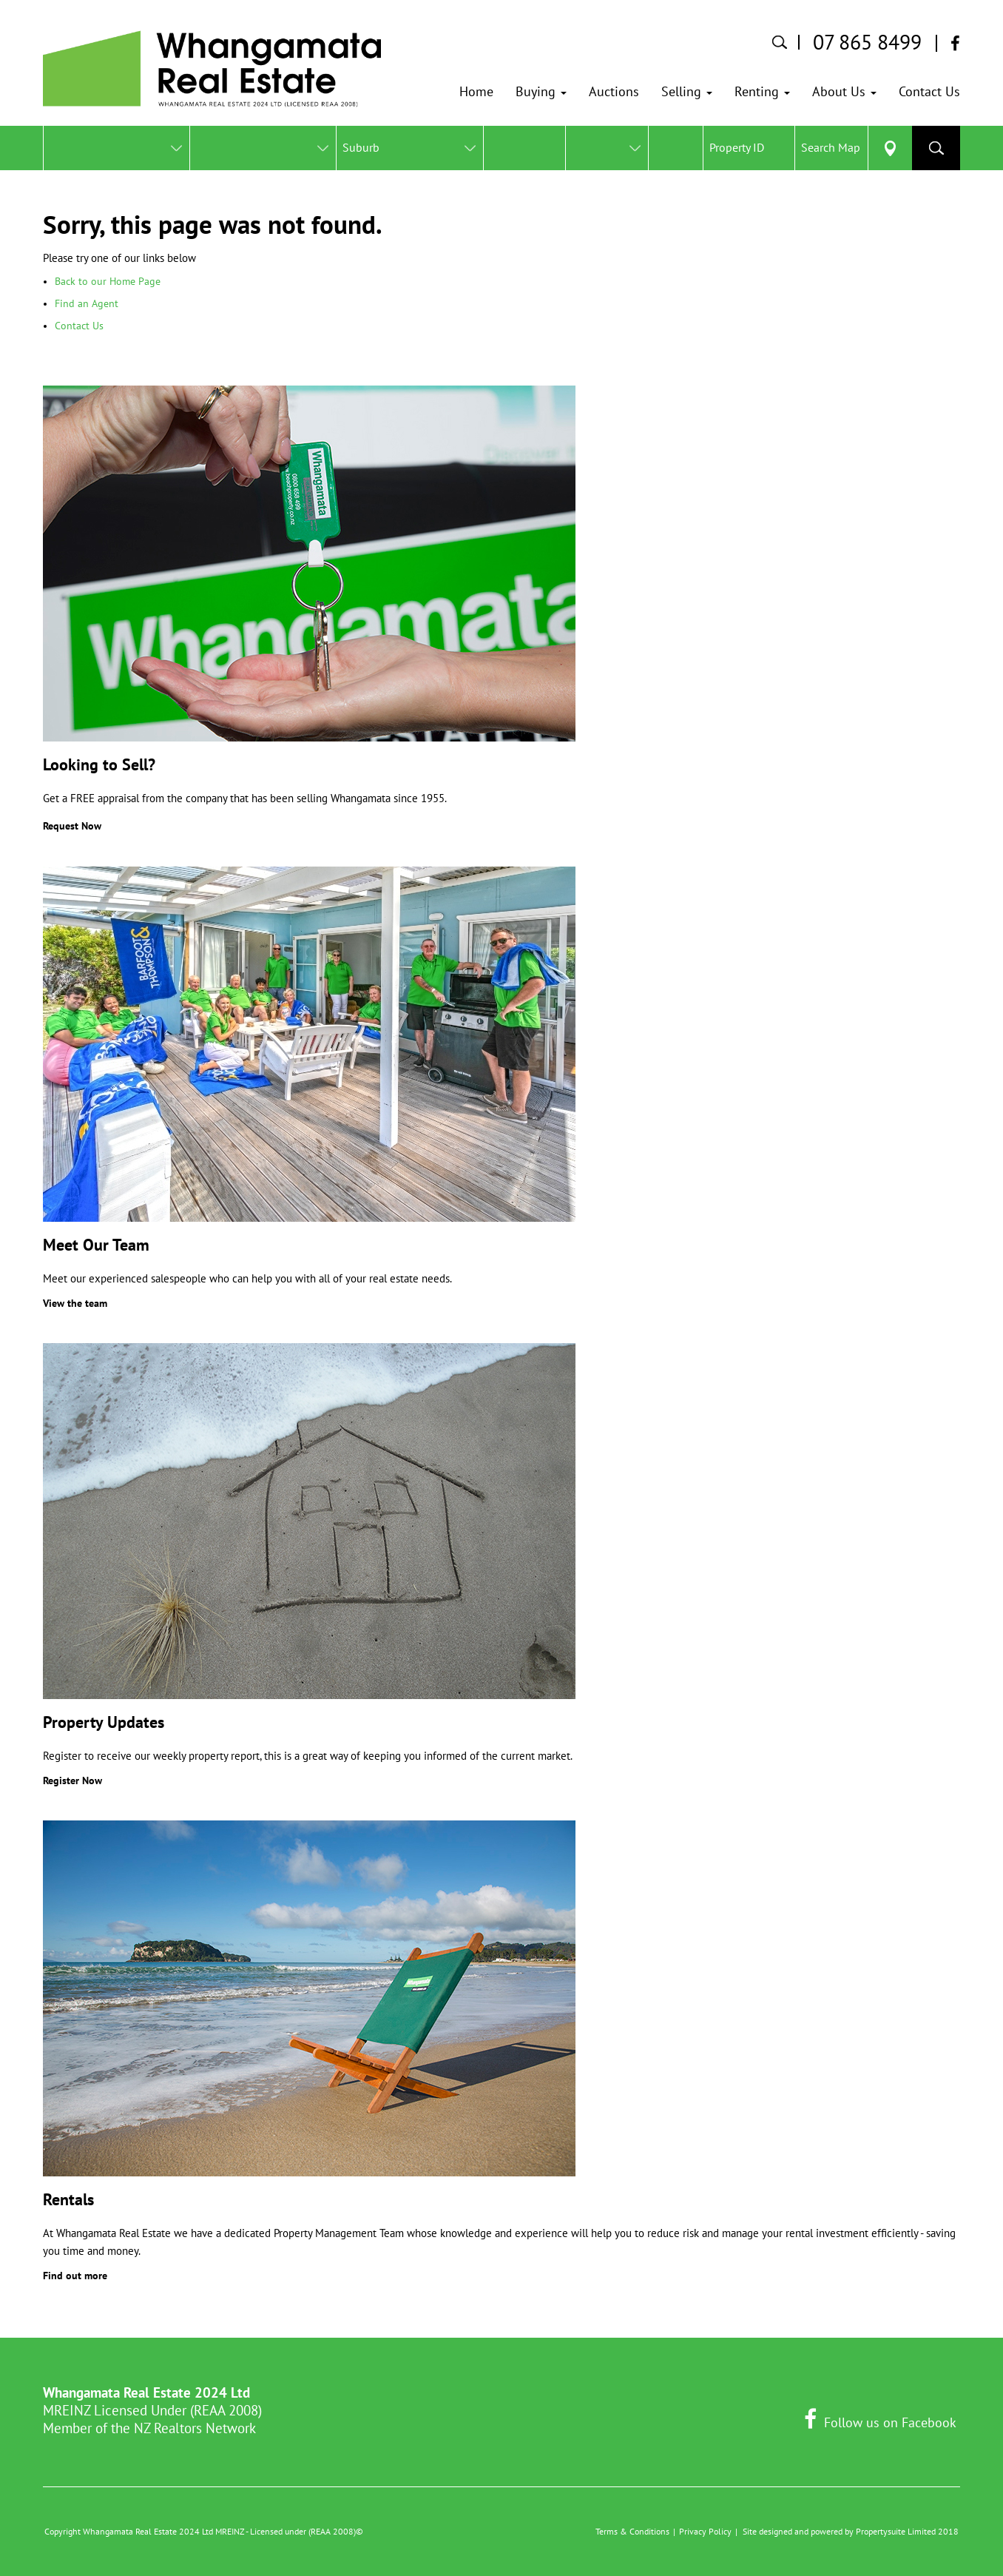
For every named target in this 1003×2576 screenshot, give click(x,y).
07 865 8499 (867, 42)
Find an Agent (86, 303)
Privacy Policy (705, 2531)
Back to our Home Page (108, 281)
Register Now (72, 1780)
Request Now (72, 826)
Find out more (75, 2275)
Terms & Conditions (632, 2531)
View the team (75, 1303)
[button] (541, 91)
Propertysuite (880, 2531)
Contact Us (79, 325)
